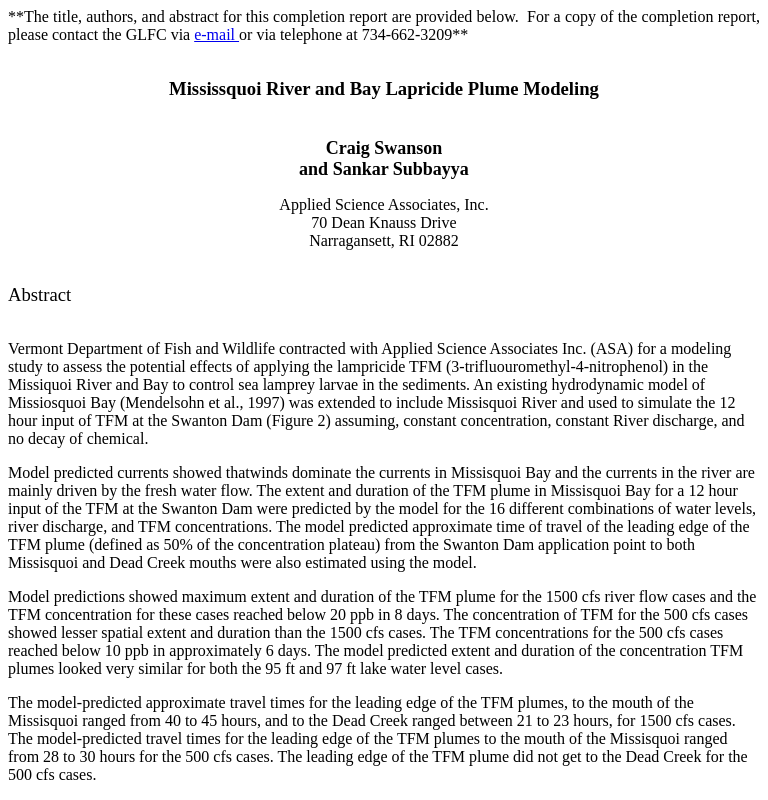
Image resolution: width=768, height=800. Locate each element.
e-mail (216, 34)
